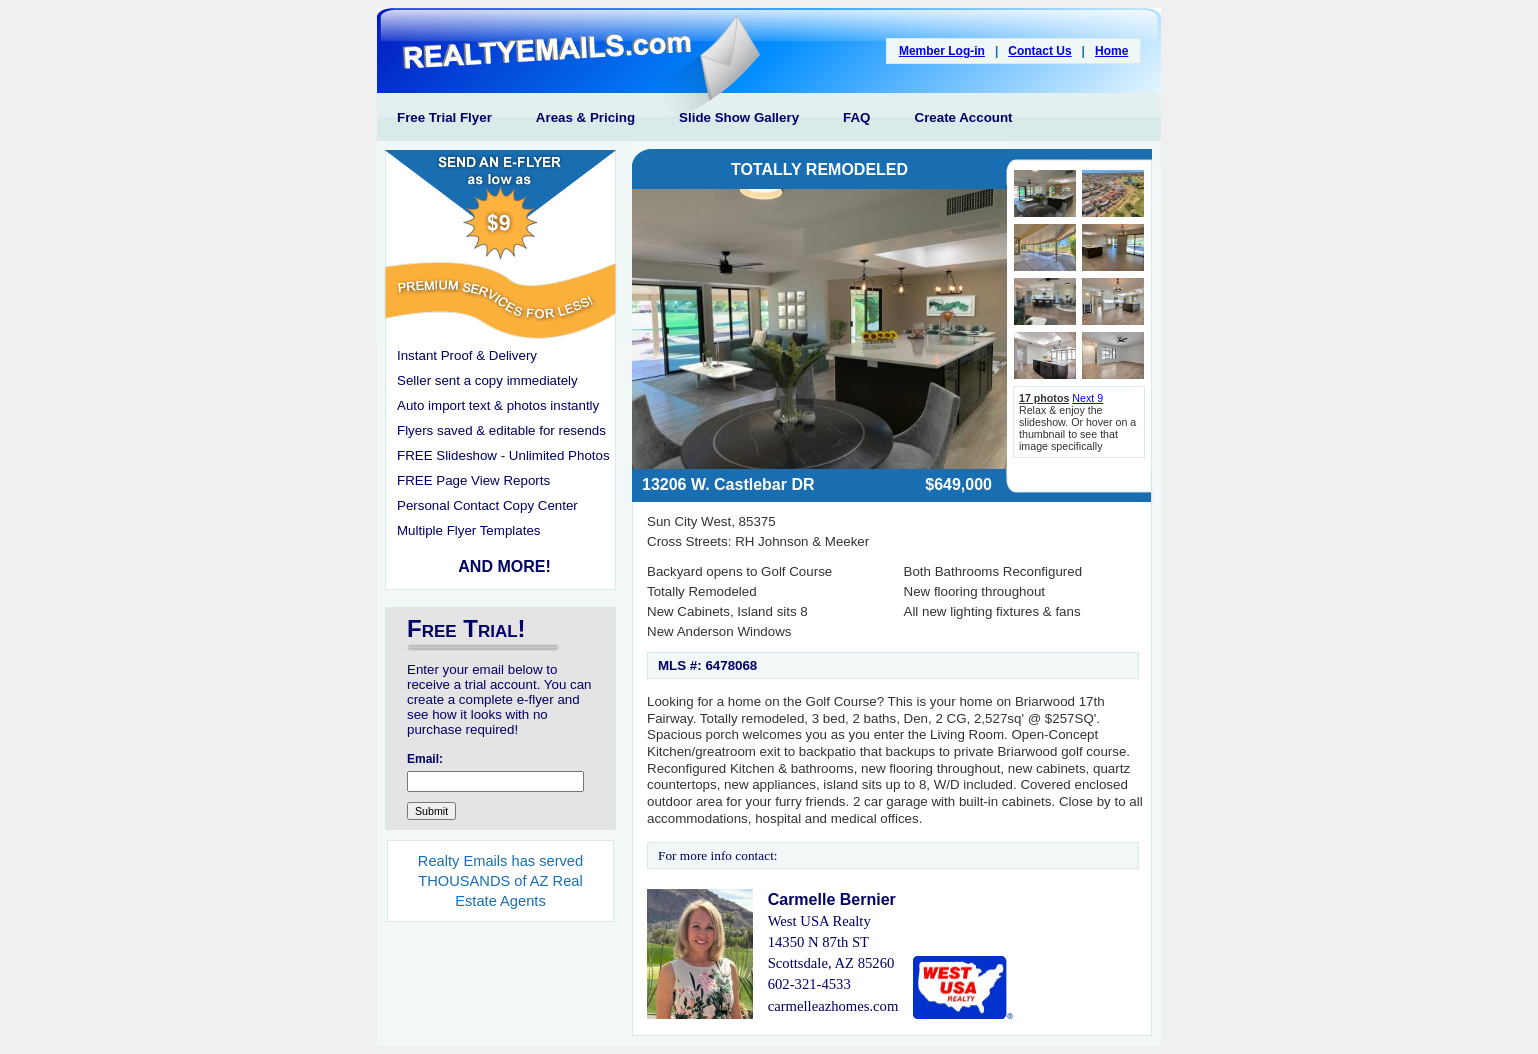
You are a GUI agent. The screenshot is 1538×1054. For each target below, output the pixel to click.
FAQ (856, 117)
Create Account (964, 117)
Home (1111, 51)
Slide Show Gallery (739, 117)
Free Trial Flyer (444, 117)
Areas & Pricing (585, 117)
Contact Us (1039, 51)
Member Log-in (942, 51)
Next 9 (1087, 398)
